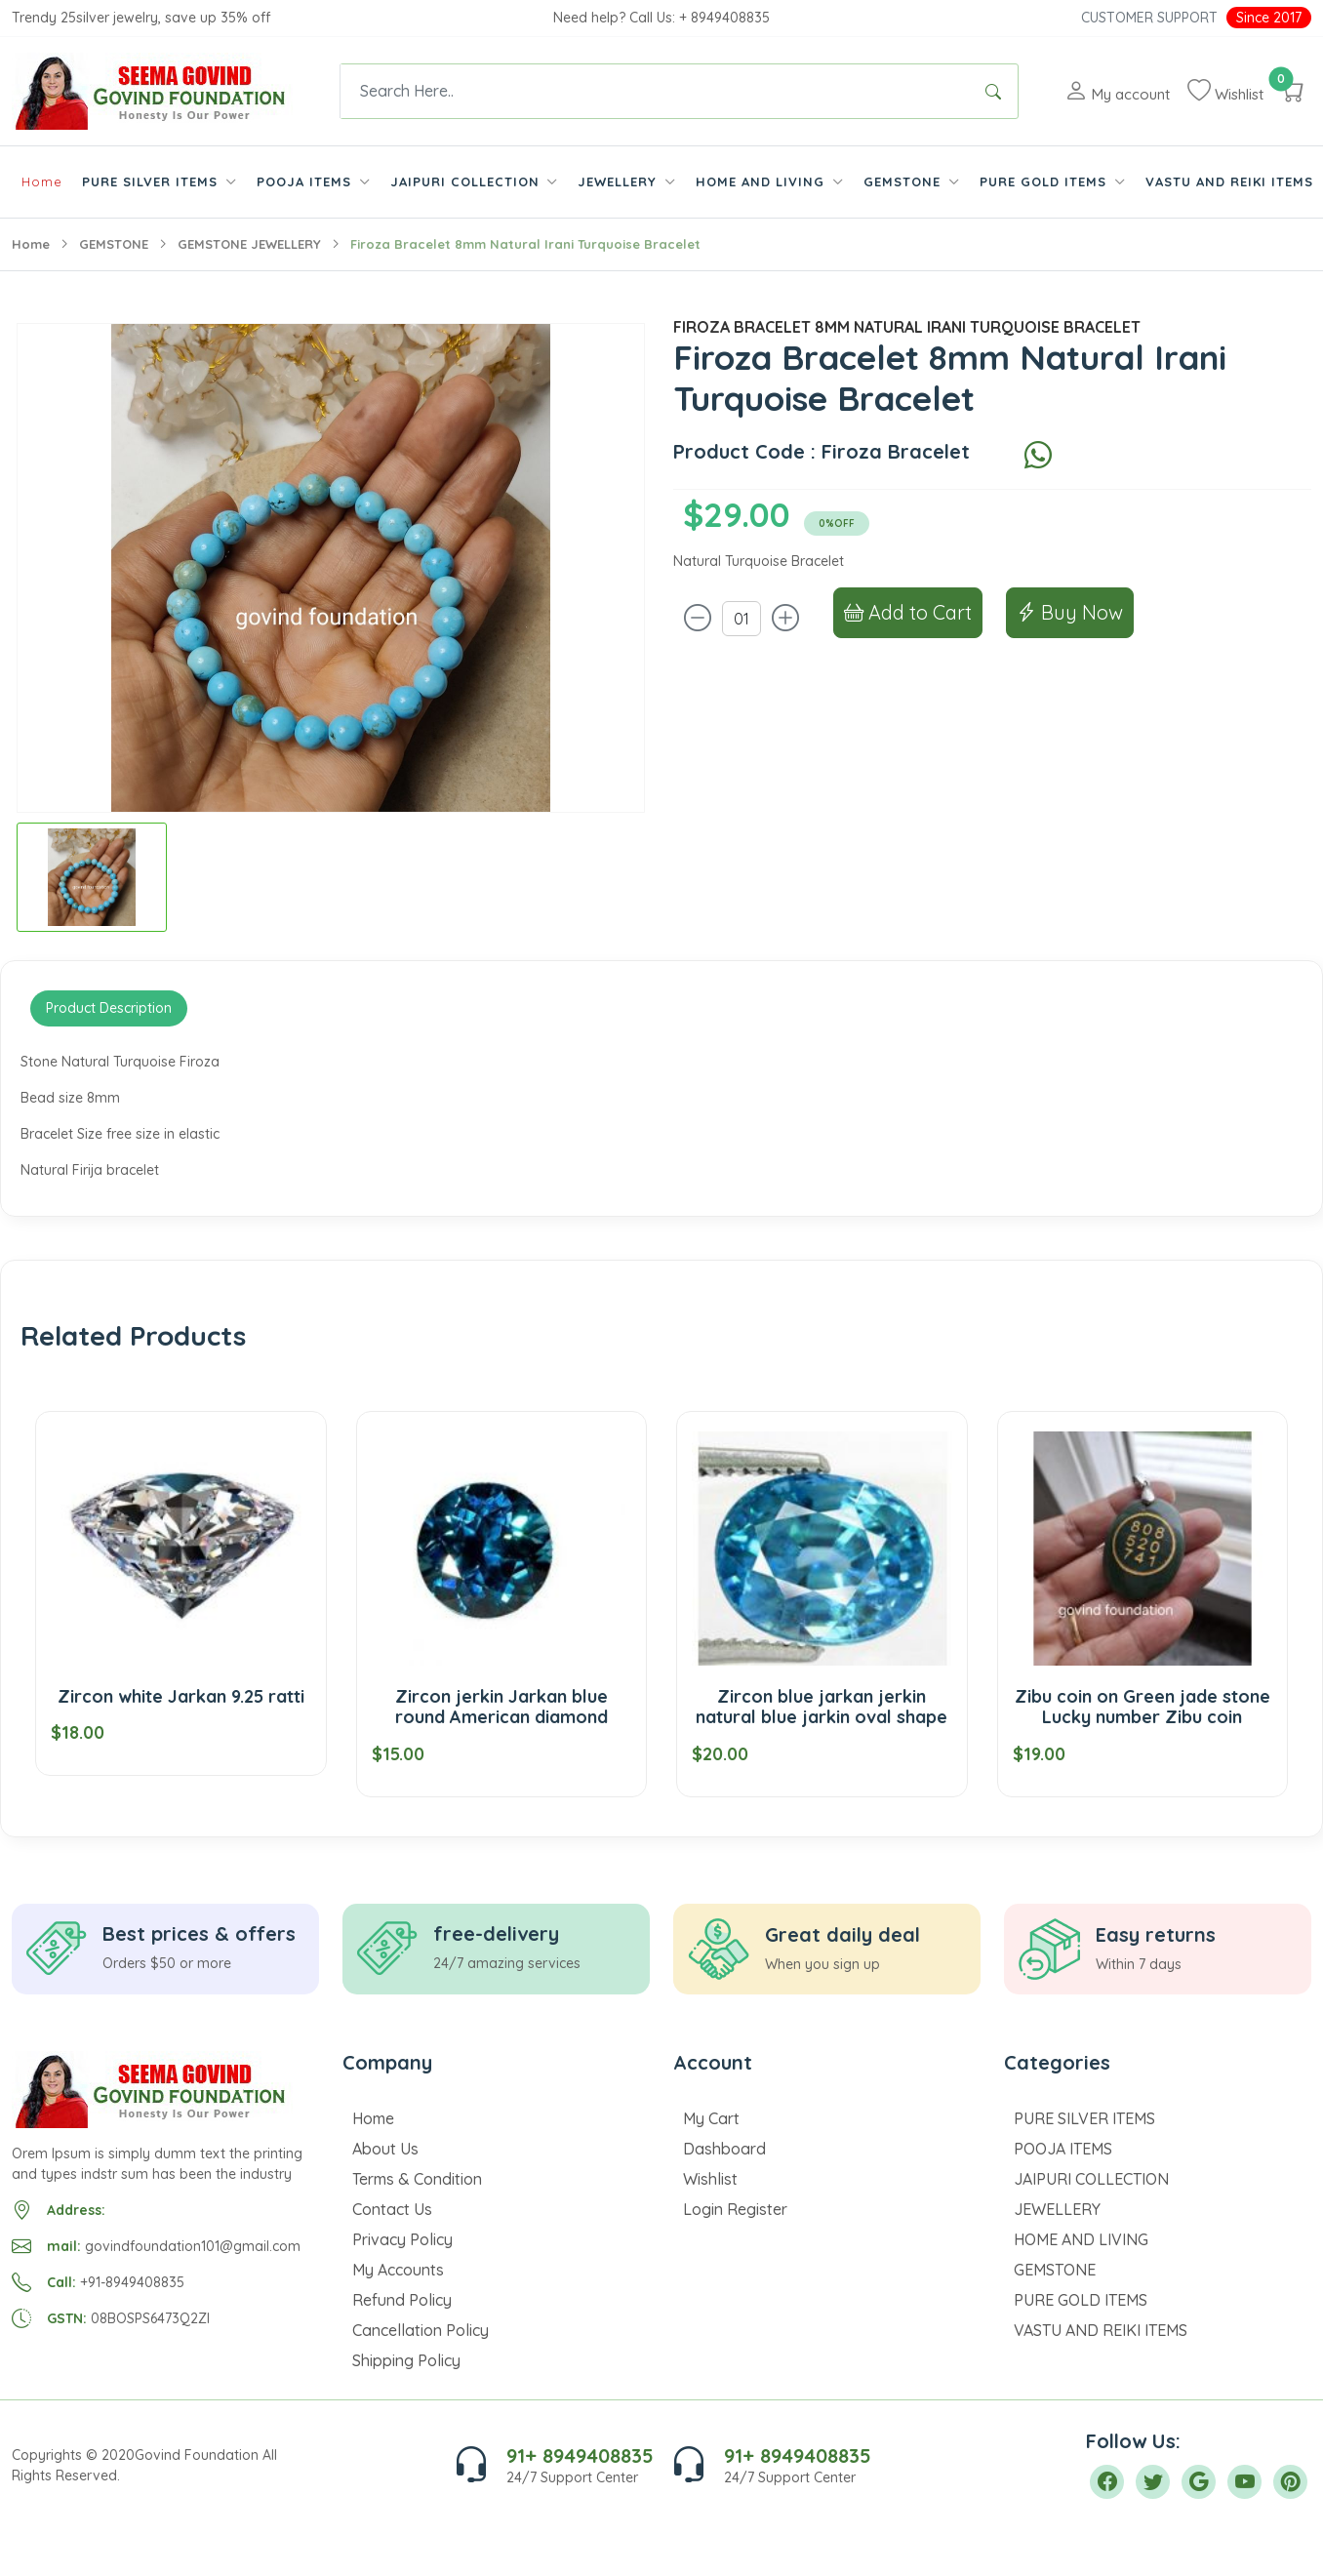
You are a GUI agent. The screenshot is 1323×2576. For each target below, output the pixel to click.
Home (41, 181)
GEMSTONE (113, 244)
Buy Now (1070, 612)
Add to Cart (908, 612)
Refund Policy (402, 2300)
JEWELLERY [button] (620, 181)
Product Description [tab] (109, 1008)
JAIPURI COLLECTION (1091, 2179)
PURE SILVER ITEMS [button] (152, 181)
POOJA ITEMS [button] (306, 181)
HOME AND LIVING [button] (762, 181)
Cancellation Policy (420, 2330)
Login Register (735, 2209)
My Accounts (398, 2269)
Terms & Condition (417, 2179)
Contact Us (392, 2209)
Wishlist (710, 2179)
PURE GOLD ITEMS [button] (1045, 181)
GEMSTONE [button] (904, 181)
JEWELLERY (1057, 2209)
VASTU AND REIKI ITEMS (1229, 181)
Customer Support (1149, 17)
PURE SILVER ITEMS (1084, 2118)
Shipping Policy (406, 2360)
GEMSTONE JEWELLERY (249, 244)
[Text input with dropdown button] (655, 91)
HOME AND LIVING (1081, 2239)
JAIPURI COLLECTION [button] (467, 181)
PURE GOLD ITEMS (1080, 2300)
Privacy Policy (402, 2239)
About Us (385, 2148)
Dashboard (724, 2148)
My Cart (711, 2118)
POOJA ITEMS (1063, 2148)
